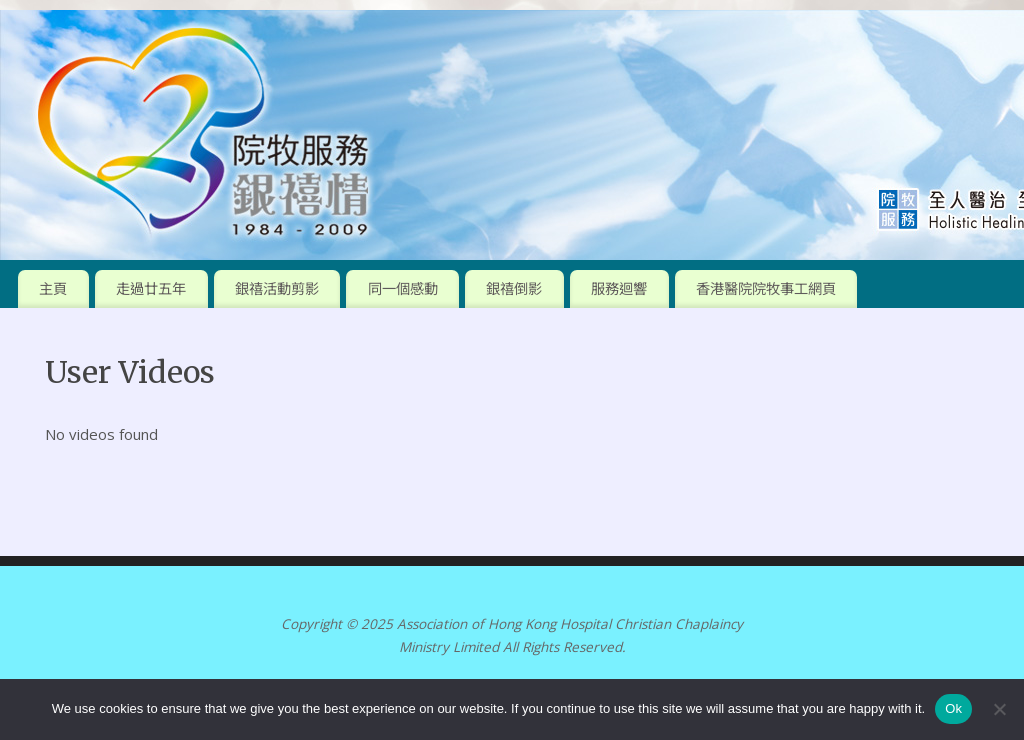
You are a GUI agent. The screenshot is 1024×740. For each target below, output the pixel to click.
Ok (953, 708)
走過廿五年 (151, 288)
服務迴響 (619, 288)
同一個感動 (403, 288)
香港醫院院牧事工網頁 (766, 288)
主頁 (53, 288)
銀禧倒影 (514, 288)
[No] (999, 709)
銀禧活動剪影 (277, 288)
